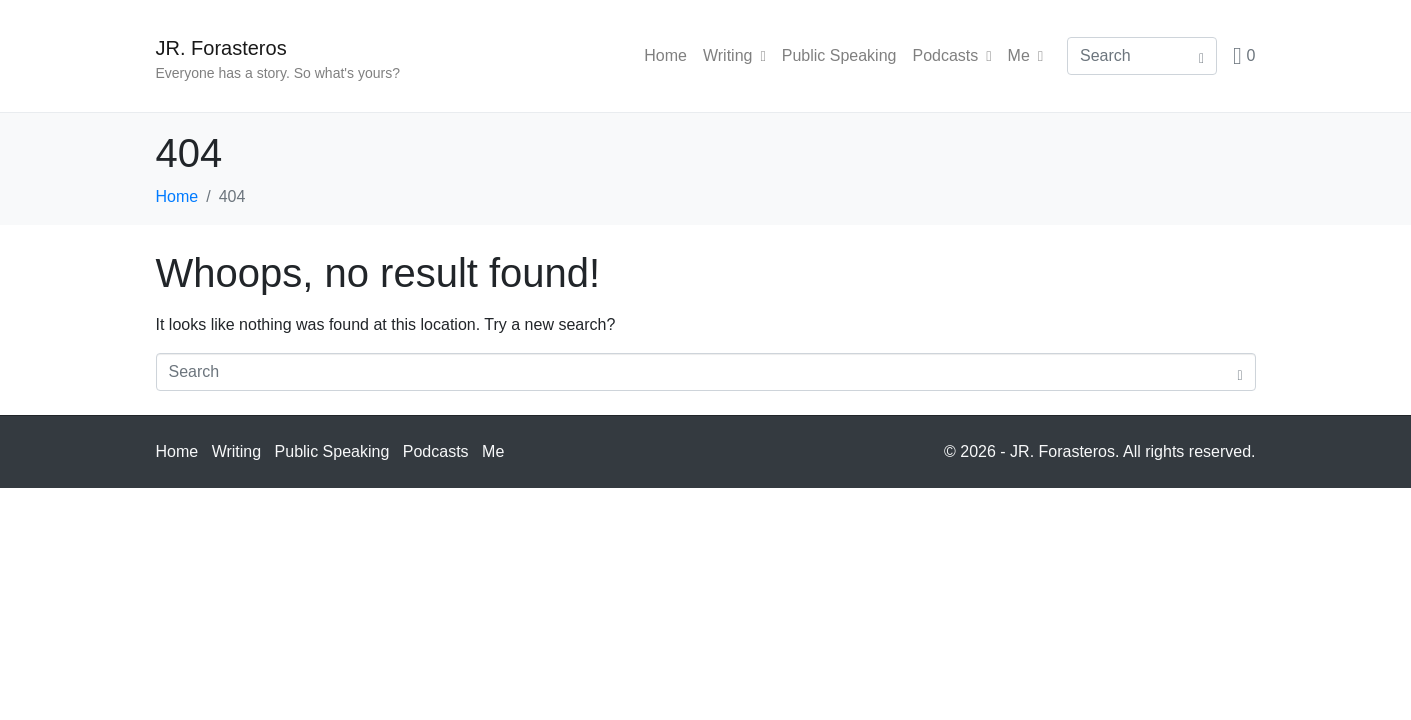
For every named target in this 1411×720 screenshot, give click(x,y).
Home (665, 55)
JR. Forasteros (221, 48)
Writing (734, 55)
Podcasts (951, 55)
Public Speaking (839, 55)
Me (1026, 55)
